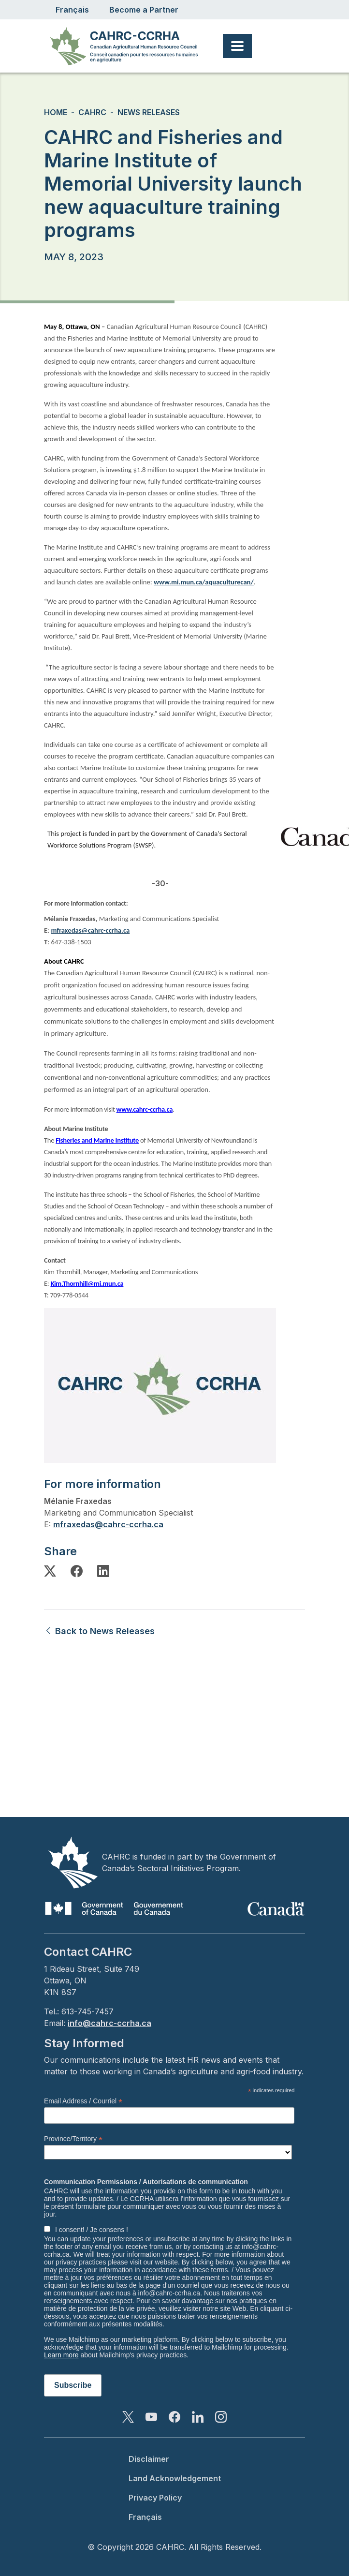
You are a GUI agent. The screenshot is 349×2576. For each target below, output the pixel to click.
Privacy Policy (155, 2497)
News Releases (148, 112)
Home (55, 112)
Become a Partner (143, 10)
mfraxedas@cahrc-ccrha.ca (90, 930)
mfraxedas (74, 1524)
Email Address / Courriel (83, 2101)
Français (72, 10)
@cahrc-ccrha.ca (129, 1524)
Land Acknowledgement (175, 2478)
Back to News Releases (99, 1631)
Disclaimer (149, 2459)
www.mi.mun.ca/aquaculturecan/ (204, 582)
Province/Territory (73, 2139)
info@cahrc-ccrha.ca (109, 2023)
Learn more (61, 2355)
